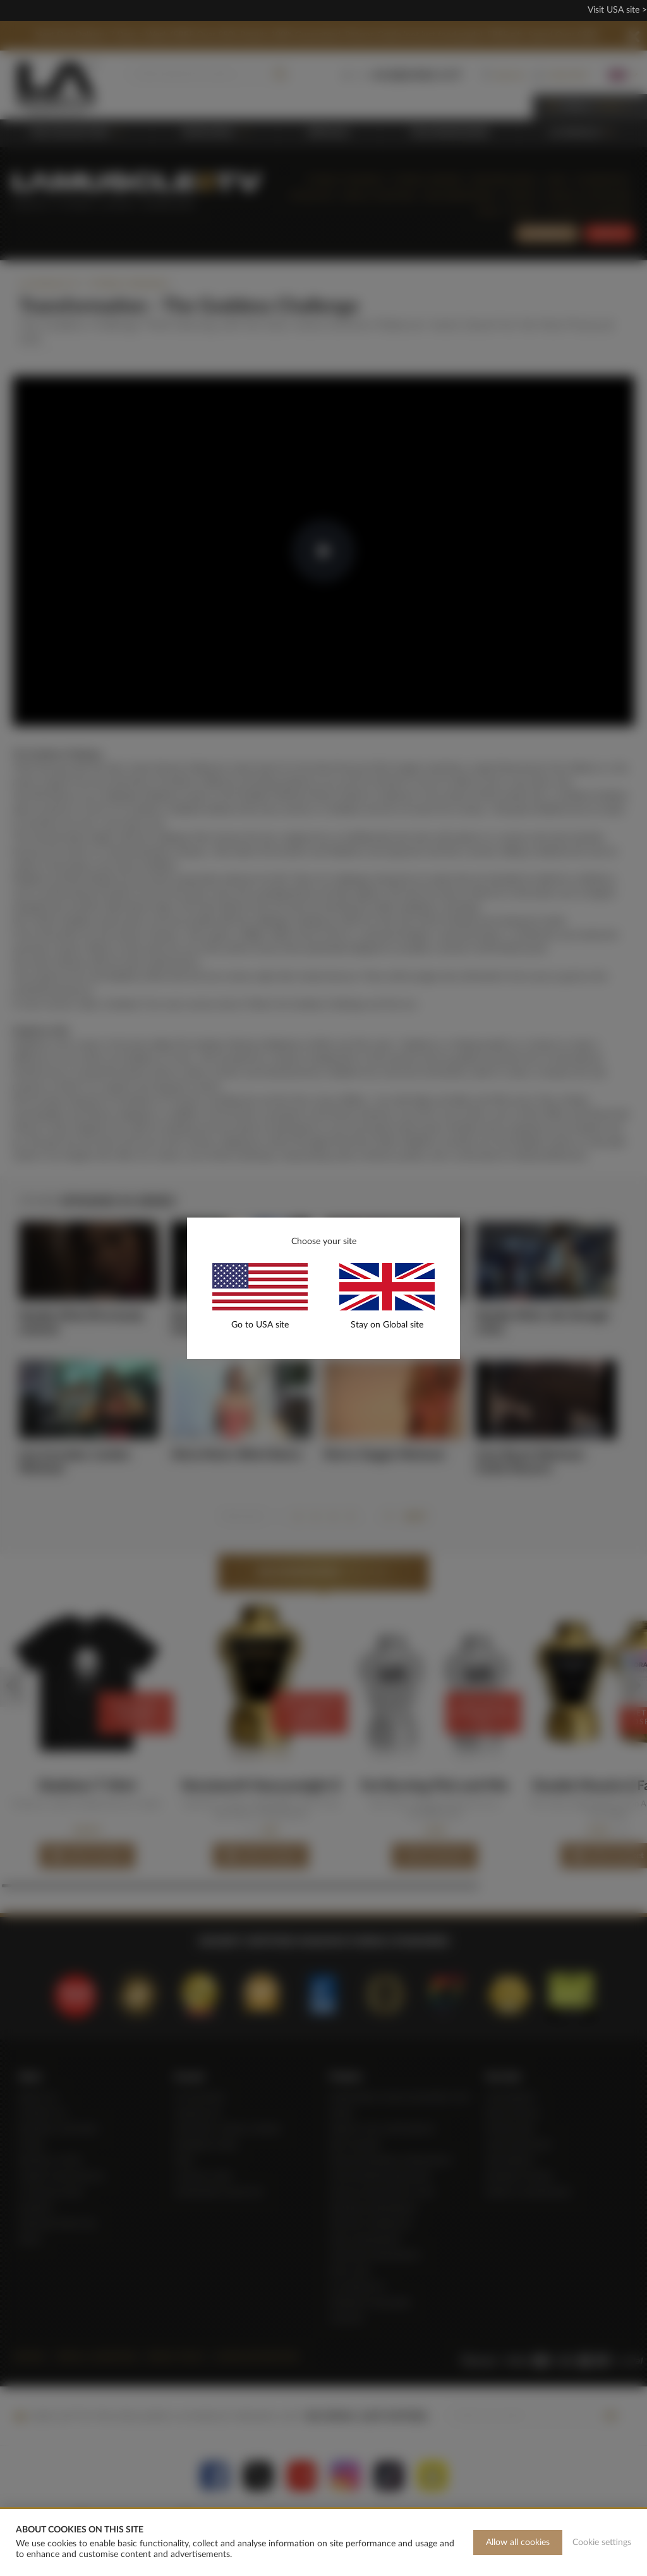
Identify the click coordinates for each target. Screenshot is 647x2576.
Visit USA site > (617, 10)
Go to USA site (260, 1325)
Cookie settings (601, 2542)
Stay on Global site (387, 1325)
